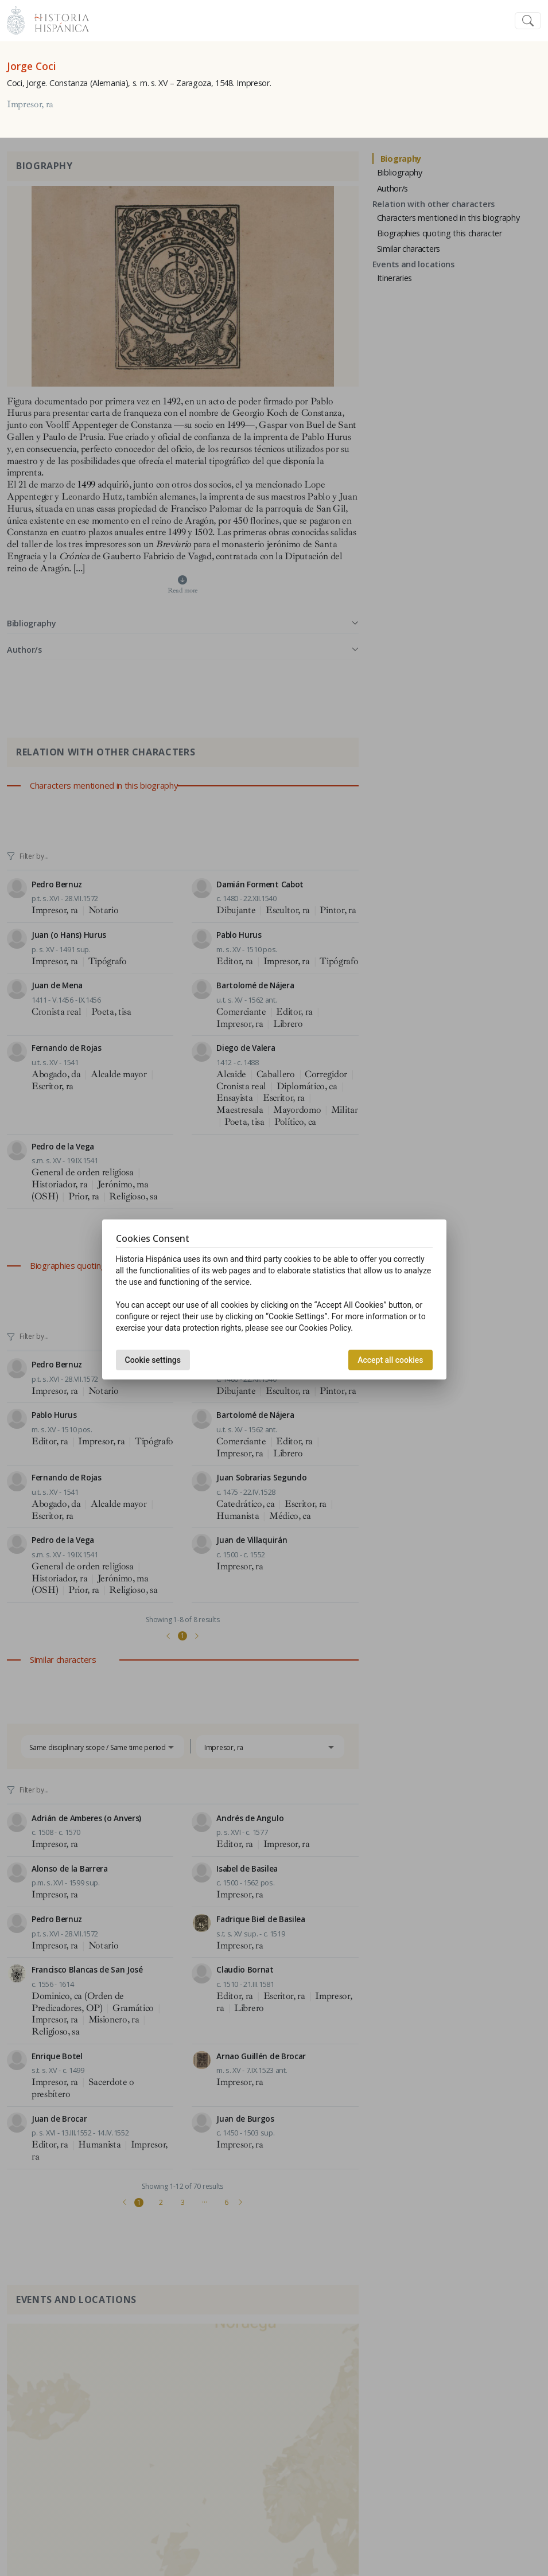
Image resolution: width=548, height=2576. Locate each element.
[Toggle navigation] (528, 21)
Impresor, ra (30, 104)
